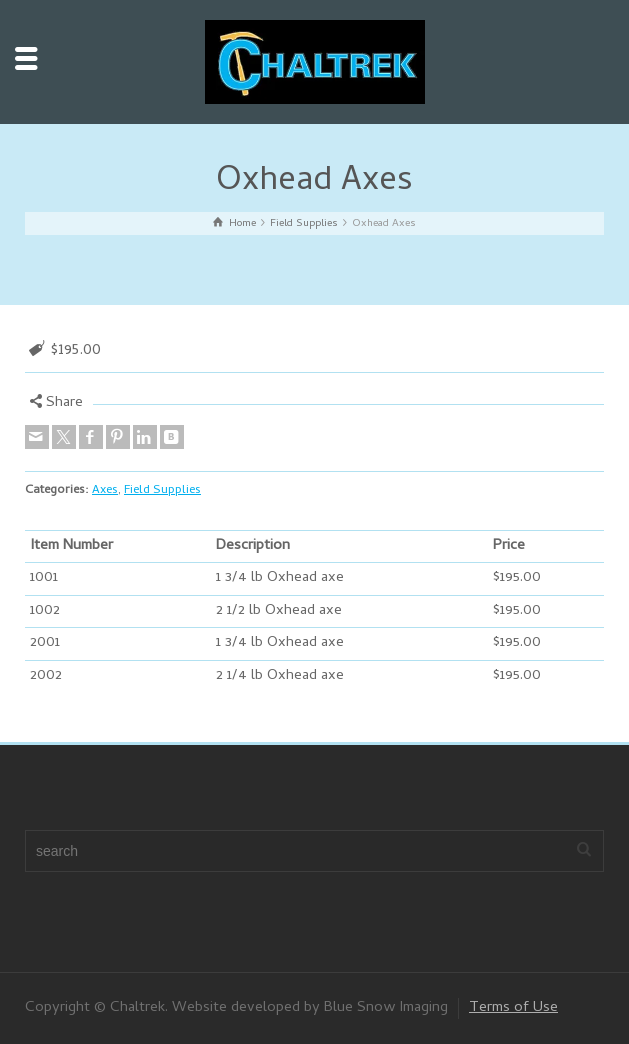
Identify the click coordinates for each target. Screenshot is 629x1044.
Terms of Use (513, 1008)
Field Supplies (162, 490)
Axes (105, 490)
